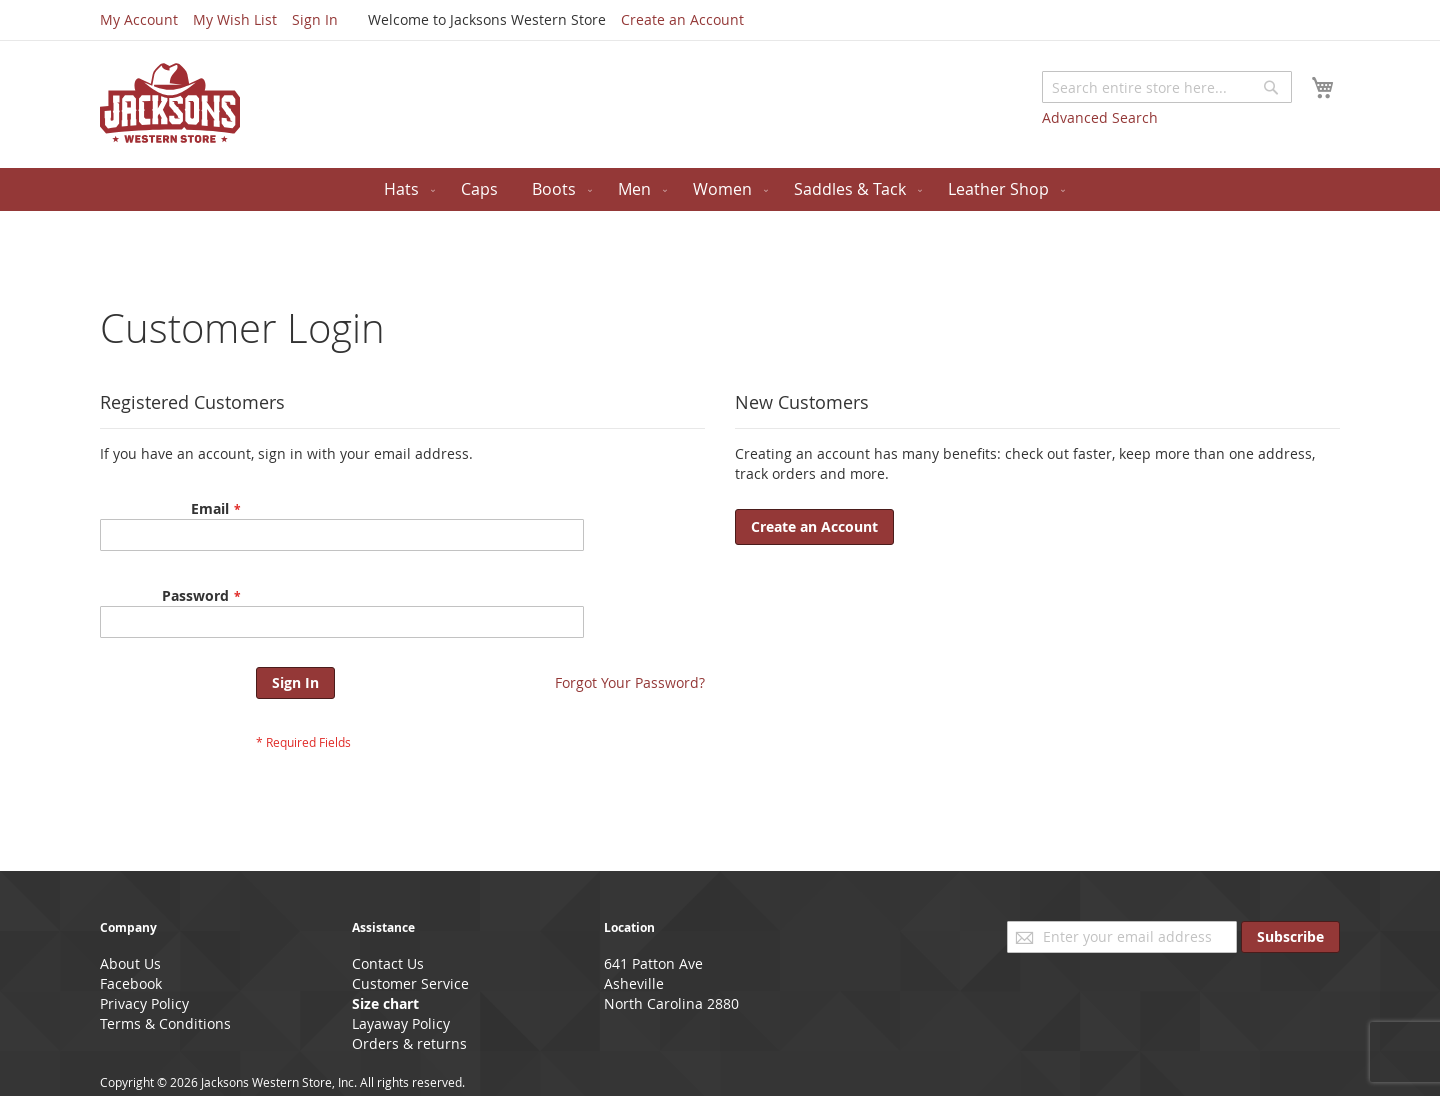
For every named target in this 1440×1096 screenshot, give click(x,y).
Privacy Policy (144, 1003)
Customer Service (410, 983)
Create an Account (682, 19)
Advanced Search (1100, 117)
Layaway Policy (401, 1023)
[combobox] (1167, 87)
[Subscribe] (1290, 937)
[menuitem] (405, 189)
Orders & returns (409, 1043)
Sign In (315, 19)
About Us (130, 963)
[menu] (720, 189)
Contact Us (388, 963)
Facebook (131, 983)
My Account (139, 19)
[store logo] (170, 103)
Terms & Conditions (165, 1023)
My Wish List (235, 19)
